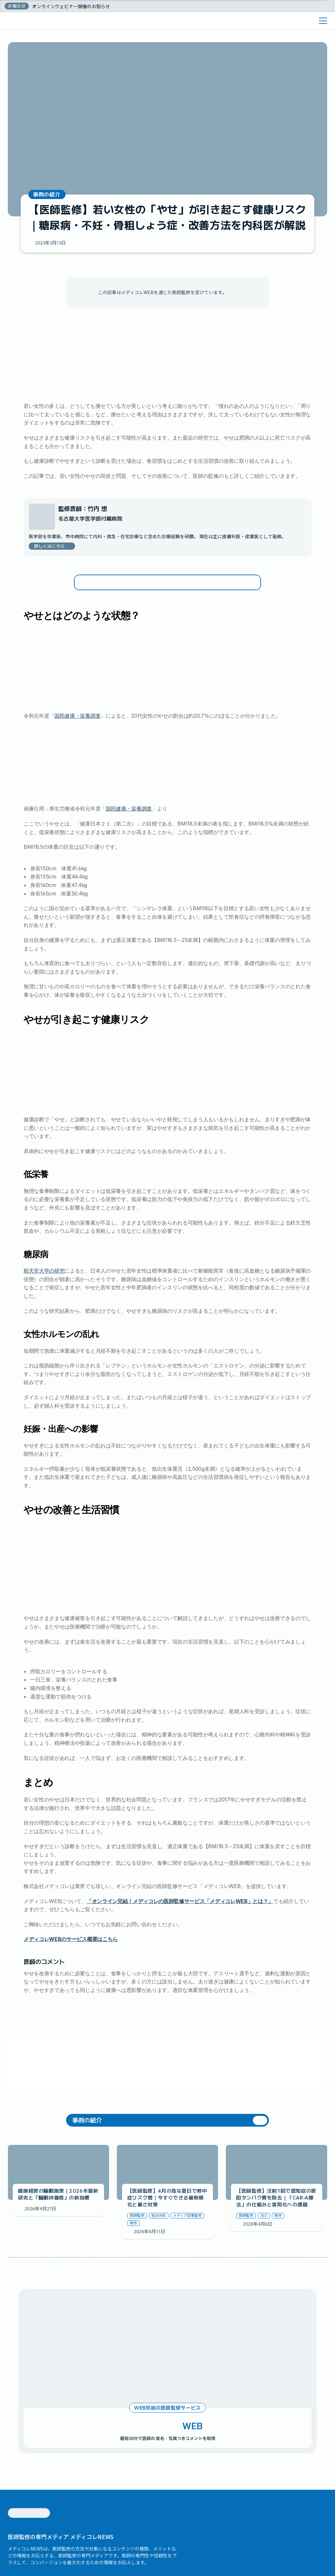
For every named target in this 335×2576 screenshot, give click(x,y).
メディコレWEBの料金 (83, 8)
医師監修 (57, 21)
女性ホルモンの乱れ (119, 594)
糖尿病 (103, 584)
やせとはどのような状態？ (127, 553)
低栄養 (103, 574)
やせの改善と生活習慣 (121, 614)
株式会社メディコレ (43, 2547)
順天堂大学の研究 (44, 1316)
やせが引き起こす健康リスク (130, 564)
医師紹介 (47, 8)
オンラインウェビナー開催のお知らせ (71, 32)
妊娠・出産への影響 (119, 604)
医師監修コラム (126, 8)
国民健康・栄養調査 (77, 762)
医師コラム (33, 21)
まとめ (102, 624)
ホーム (11, 21)
